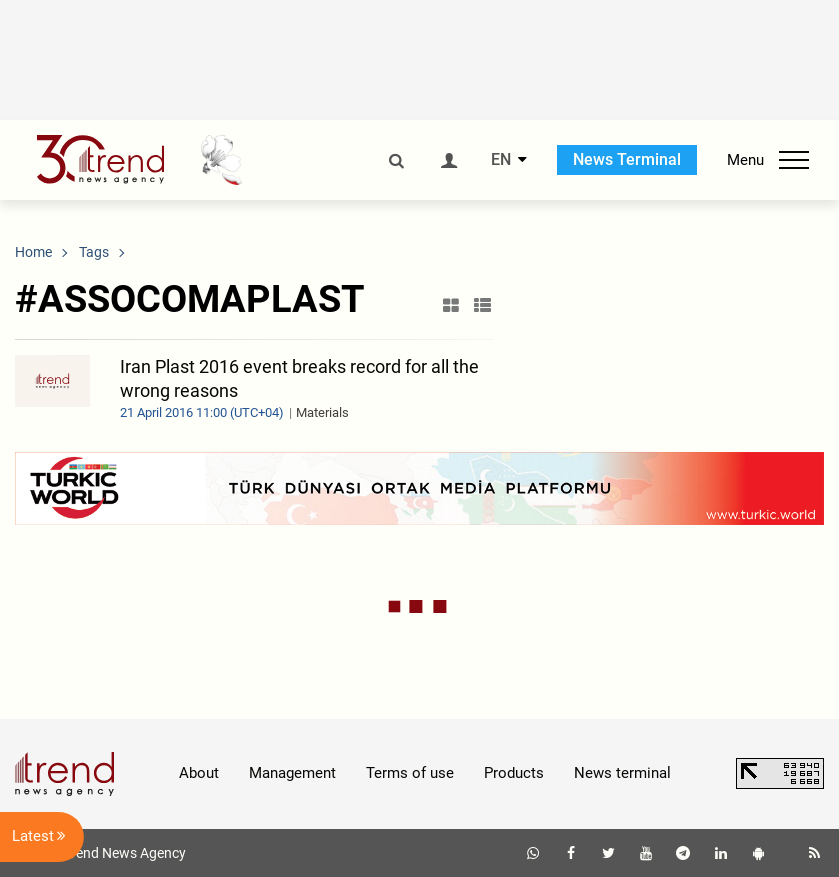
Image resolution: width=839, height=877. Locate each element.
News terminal (622, 773)
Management (292, 773)
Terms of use (410, 773)
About (199, 773)
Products (514, 773)
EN (501, 160)
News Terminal (627, 159)
